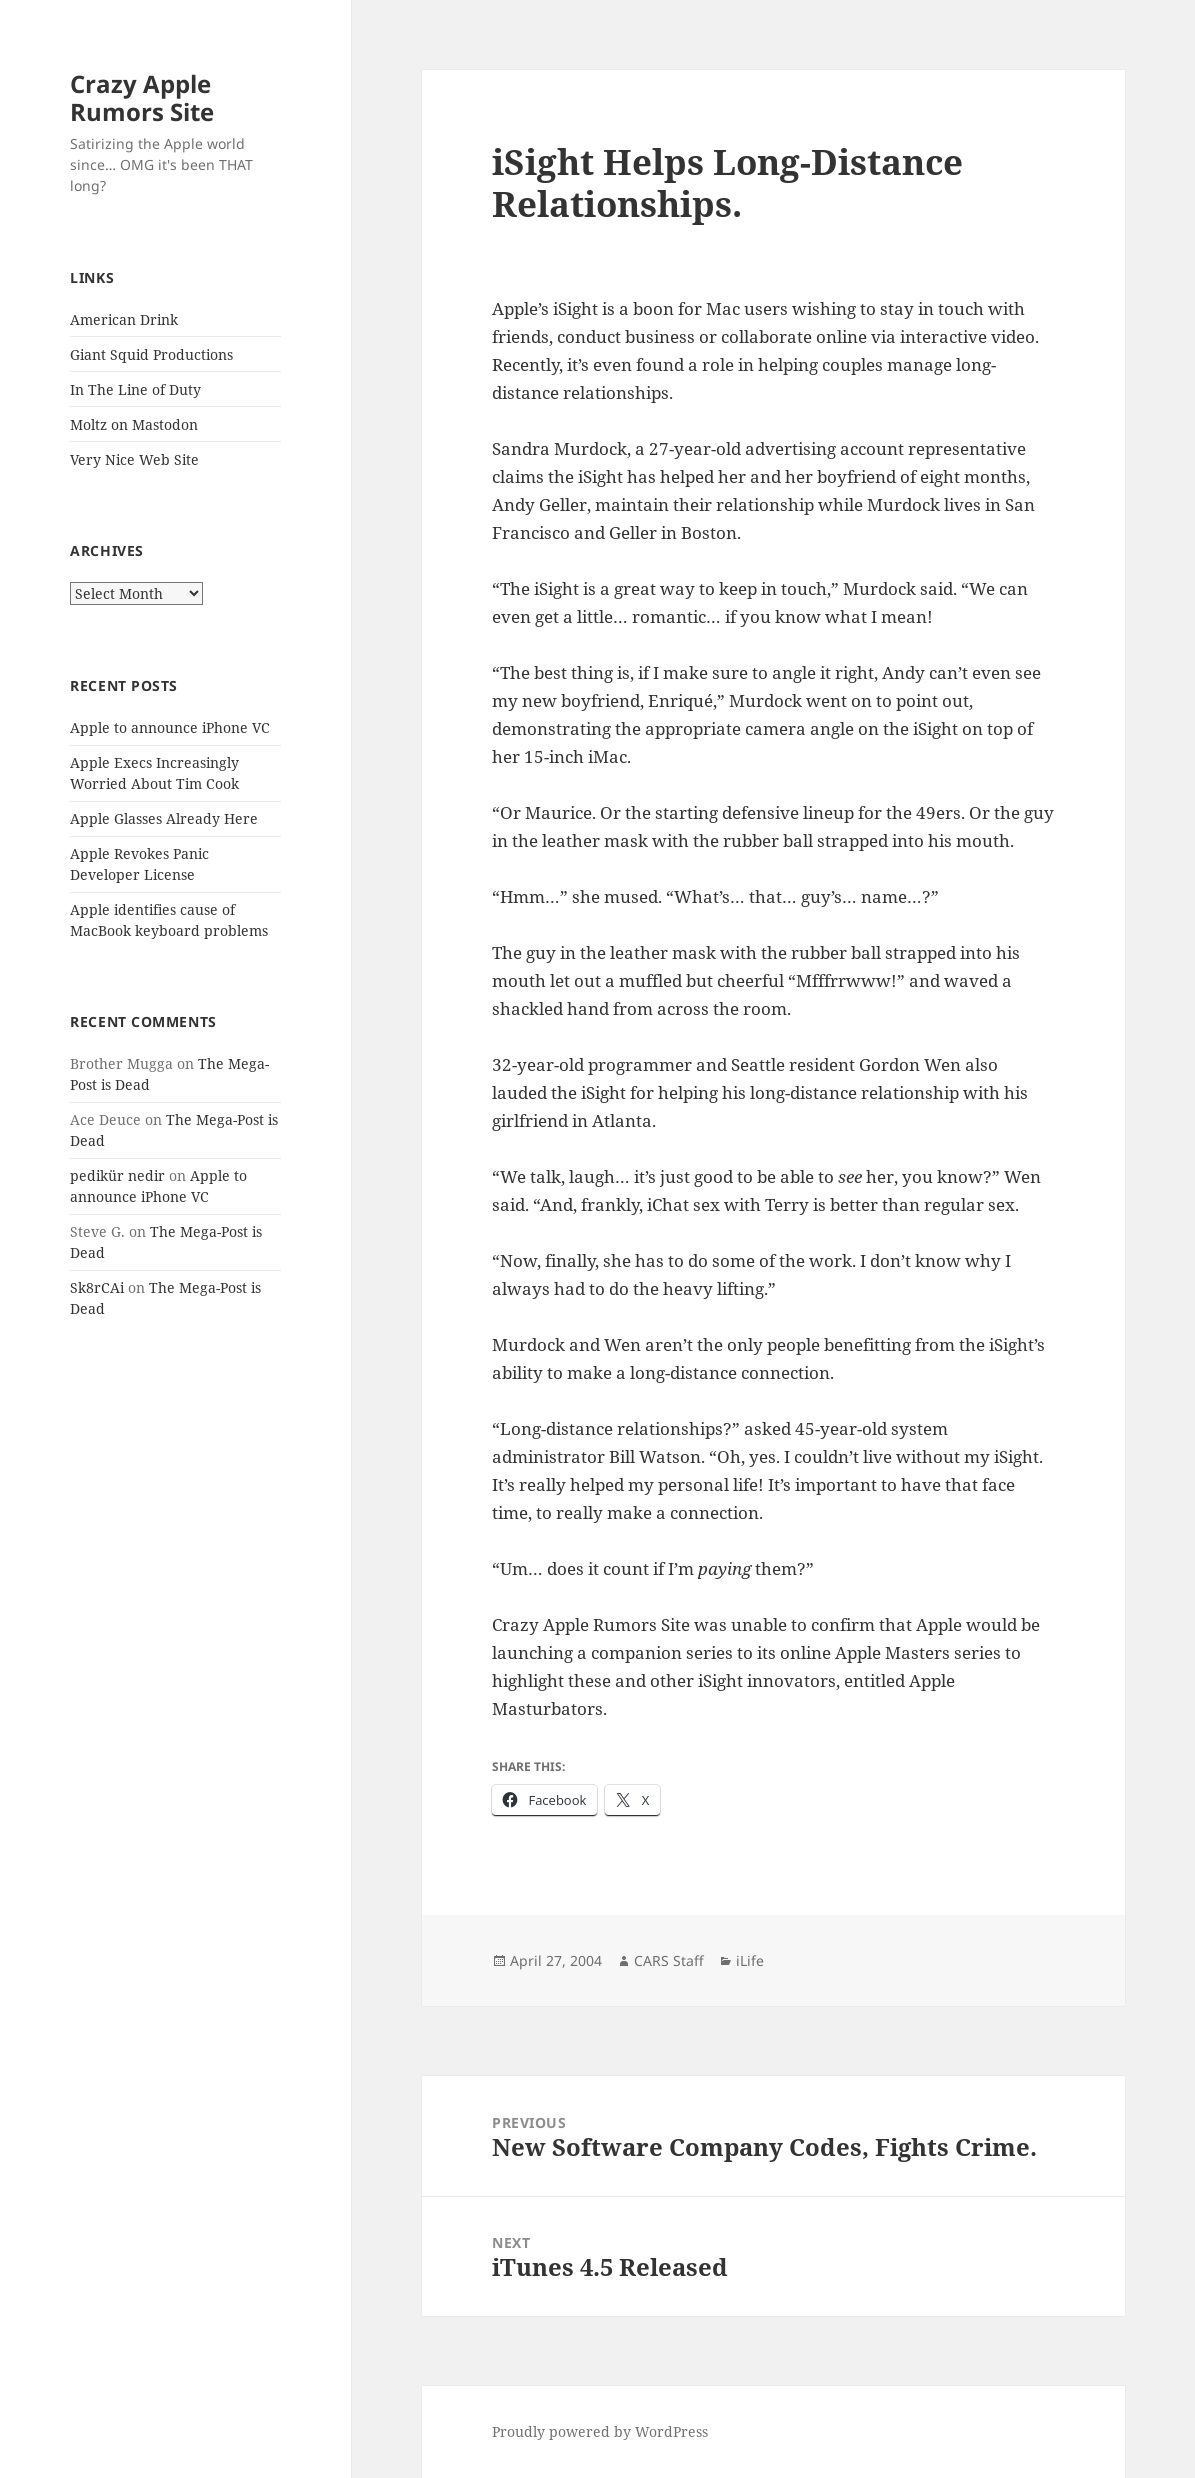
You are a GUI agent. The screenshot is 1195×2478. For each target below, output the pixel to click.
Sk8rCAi (97, 1287)
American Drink (124, 319)
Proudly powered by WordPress (600, 2431)
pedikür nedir (117, 1175)
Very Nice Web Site (134, 459)
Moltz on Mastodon (134, 424)
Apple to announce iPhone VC (170, 727)
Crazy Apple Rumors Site (142, 97)
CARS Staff (669, 1960)
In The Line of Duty (135, 389)
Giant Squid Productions (151, 354)
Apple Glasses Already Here (164, 818)
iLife (750, 1960)
